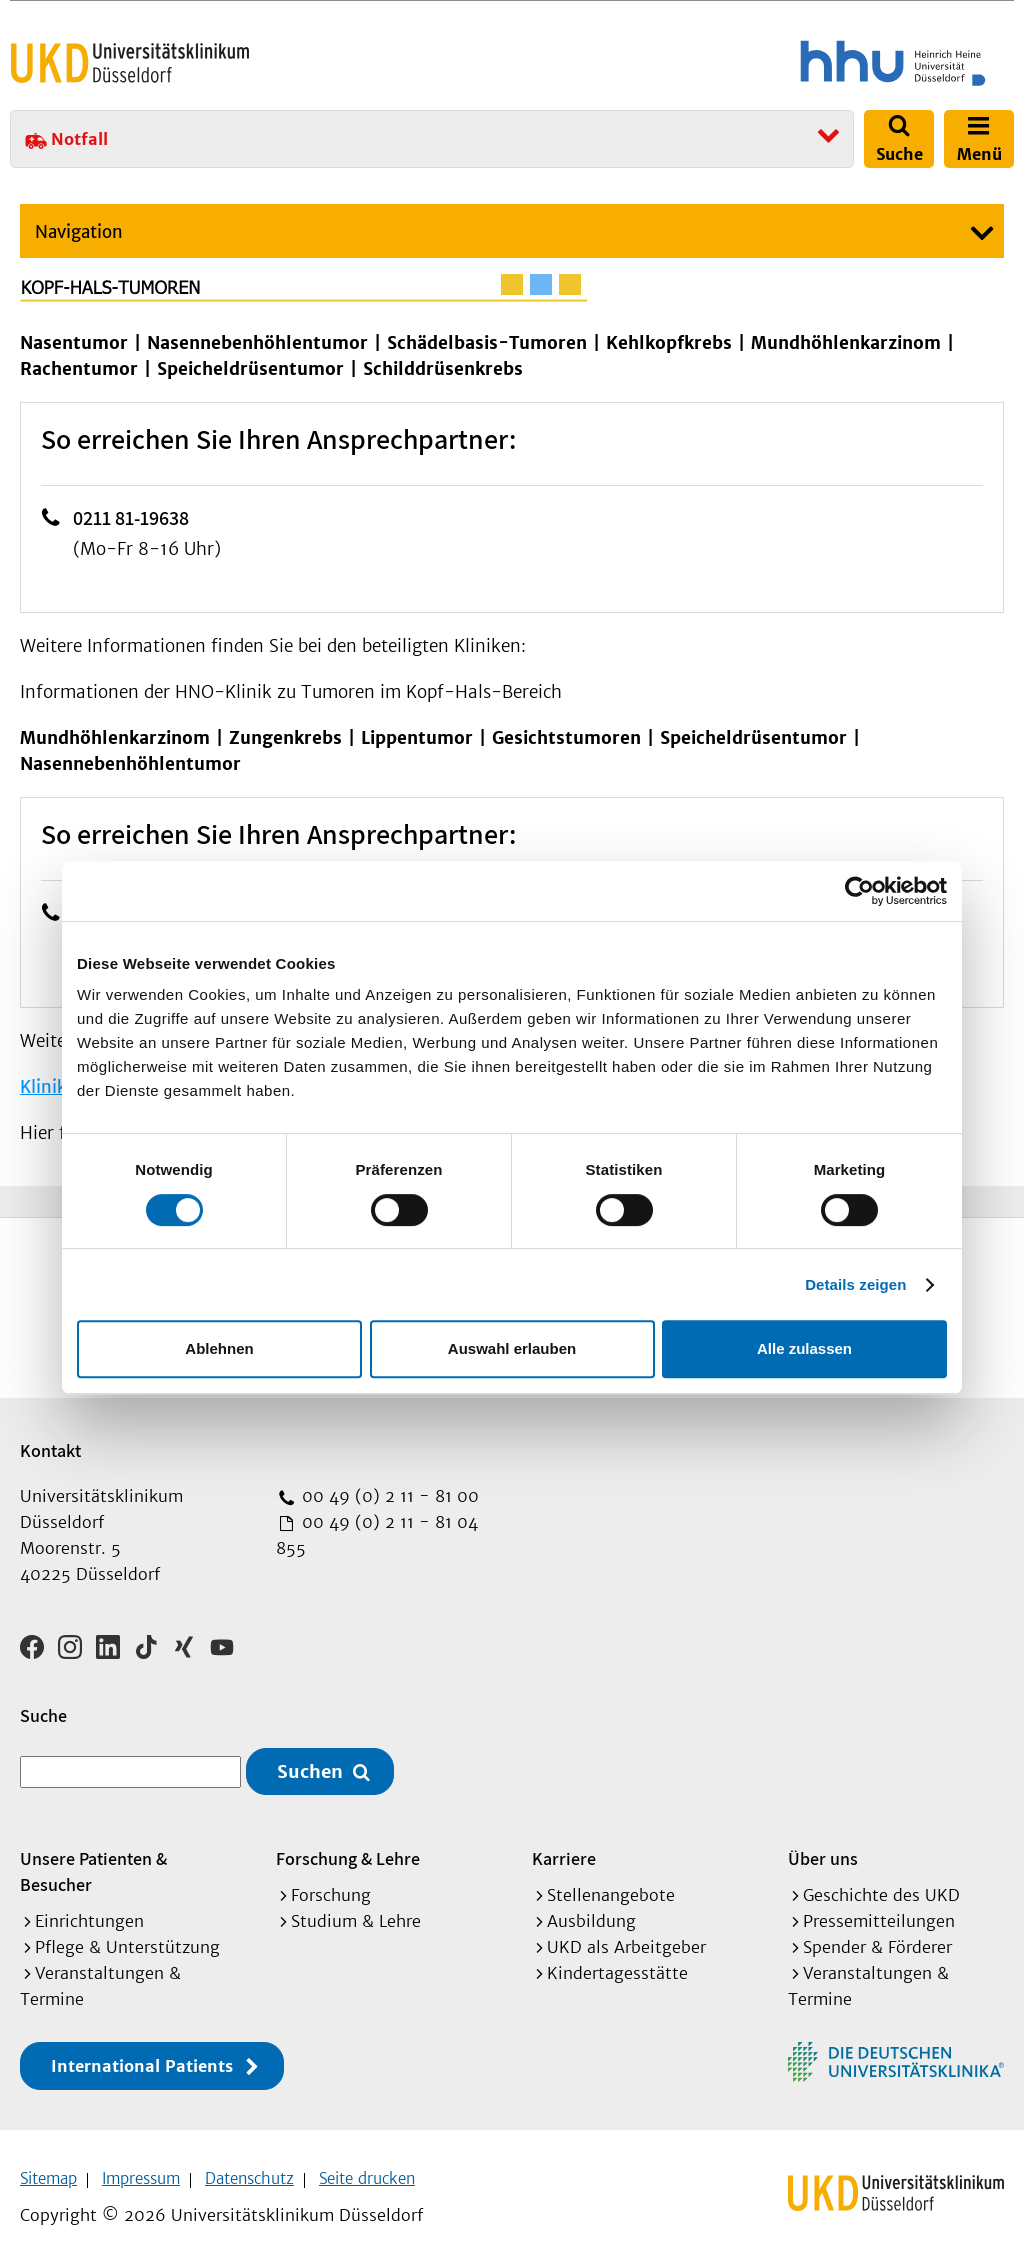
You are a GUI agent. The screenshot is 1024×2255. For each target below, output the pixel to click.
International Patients (142, 2053)
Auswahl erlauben (512, 1348)
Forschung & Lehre (348, 1845)
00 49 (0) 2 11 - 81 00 (388, 1496)
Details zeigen (855, 1284)
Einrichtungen (89, 1908)
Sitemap (48, 2165)
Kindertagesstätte (617, 1960)
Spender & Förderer (877, 1934)
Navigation (79, 232)
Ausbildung (591, 1908)
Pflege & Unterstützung (127, 1934)
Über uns (823, 1845)
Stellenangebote (611, 1882)
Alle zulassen (804, 1348)
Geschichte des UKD (881, 1882)
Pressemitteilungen (879, 1908)
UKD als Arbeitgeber (626, 1934)
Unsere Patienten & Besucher (93, 1858)
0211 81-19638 (131, 518)
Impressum (141, 2165)
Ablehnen (219, 1348)
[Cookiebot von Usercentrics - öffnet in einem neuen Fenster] (859, 891)
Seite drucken (367, 2165)
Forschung (331, 1882)
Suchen (310, 1758)
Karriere (564, 1845)
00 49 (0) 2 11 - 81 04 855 (377, 1535)
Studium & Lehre (356, 1908)
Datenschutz (249, 2165)
